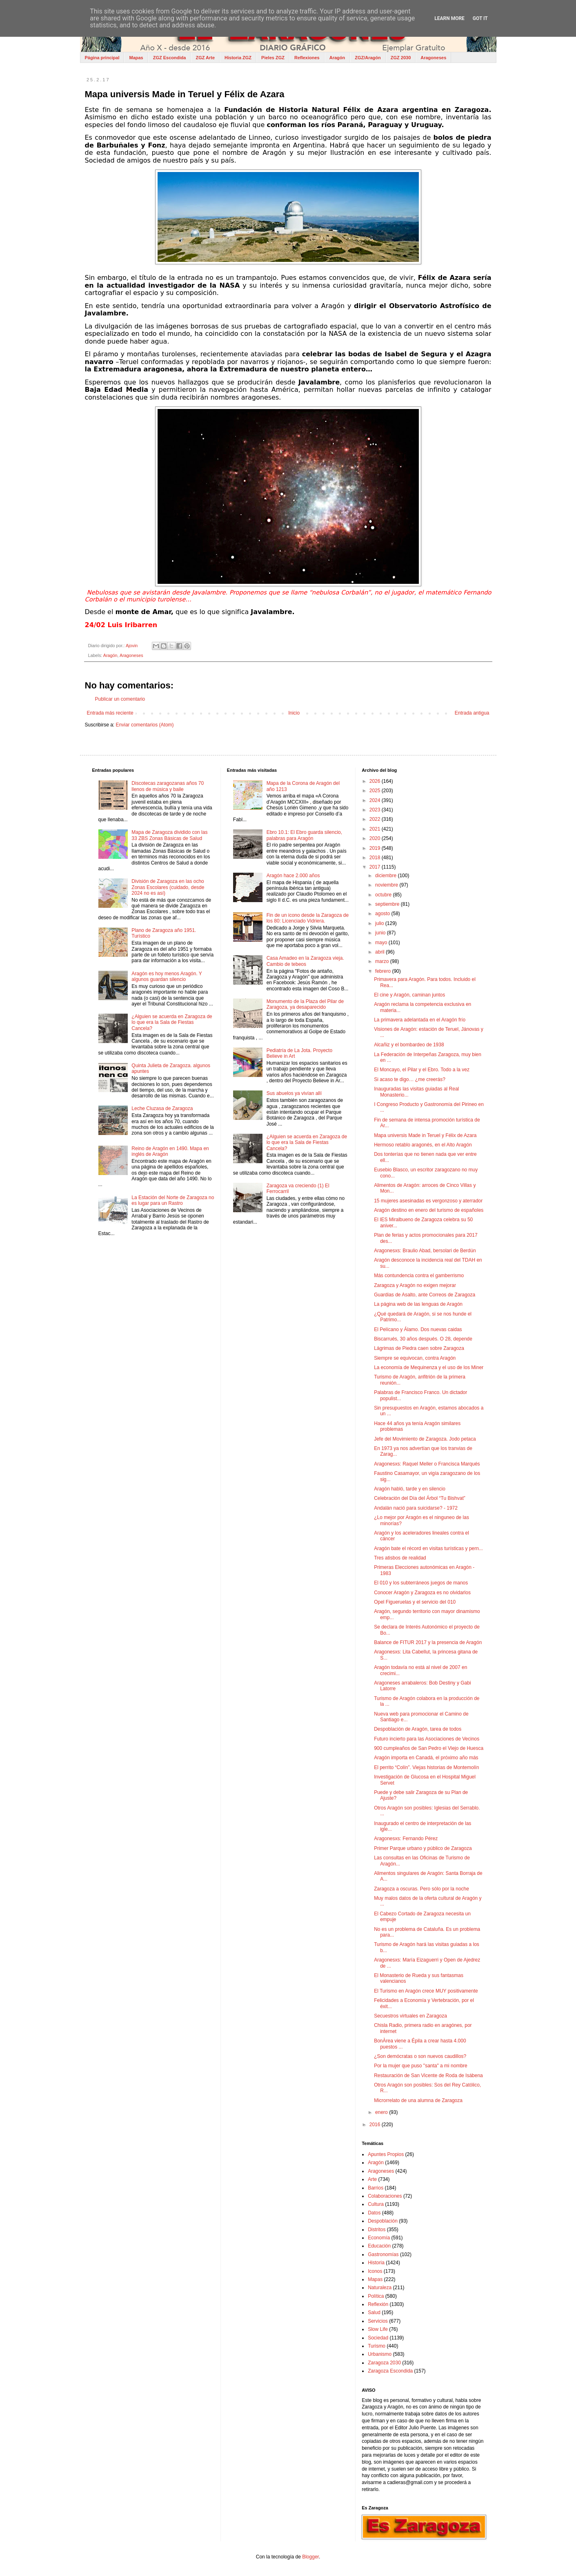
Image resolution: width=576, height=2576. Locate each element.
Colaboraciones (385, 2196)
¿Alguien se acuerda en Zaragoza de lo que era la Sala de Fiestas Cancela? (171, 1022)
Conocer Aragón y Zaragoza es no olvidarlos (422, 1592)
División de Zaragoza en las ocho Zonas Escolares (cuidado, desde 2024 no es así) (167, 887)
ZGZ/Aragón (368, 57)
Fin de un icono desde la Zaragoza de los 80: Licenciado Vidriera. (308, 918)
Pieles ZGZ (273, 57)
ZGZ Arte (205, 57)
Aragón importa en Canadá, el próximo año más (426, 1758)
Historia (376, 2262)
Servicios (378, 2321)
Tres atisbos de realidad (400, 1558)
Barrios (375, 2188)
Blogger (310, 2557)
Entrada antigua (472, 713)
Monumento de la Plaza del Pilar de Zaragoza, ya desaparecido (305, 1004)
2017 (375, 867)
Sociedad (378, 2338)
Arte (372, 2179)
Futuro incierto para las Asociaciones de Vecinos (426, 1739)
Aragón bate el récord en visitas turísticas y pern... (428, 1548)
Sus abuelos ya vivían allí (294, 1093)
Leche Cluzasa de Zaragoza (162, 1108)
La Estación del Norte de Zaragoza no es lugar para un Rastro (172, 1200)
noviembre (387, 885)
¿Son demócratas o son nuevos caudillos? (420, 2056)
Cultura (376, 2204)
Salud (374, 2312)
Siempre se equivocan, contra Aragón (415, 1358)
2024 (375, 800)
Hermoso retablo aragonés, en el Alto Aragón (422, 1145)
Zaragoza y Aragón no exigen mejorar (415, 1285)
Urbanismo (379, 2354)
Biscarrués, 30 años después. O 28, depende (423, 1339)
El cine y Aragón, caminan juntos (409, 995)
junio (381, 933)
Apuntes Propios (386, 2154)
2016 (375, 2124)
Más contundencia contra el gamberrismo (419, 1275)
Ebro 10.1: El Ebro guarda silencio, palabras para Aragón (304, 835)
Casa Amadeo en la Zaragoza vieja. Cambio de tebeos (305, 961)
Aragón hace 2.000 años (293, 875)
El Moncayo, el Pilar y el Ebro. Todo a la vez (421, 1069)
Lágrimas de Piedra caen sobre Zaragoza (419, 1348)
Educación (379, 2246)
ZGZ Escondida (169, 57)
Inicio (294, 713)
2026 (375, 781)
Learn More (449, 18)
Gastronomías (383, 2254)
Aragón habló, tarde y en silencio (409, 1489)
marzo (382, 961)
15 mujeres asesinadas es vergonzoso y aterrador (428, 1201)
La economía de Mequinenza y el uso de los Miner (428, 1367)
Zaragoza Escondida (390, 2371)
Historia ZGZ (238, 57)
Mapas (136, 57)
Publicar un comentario (120, 699)
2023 (375, 810)
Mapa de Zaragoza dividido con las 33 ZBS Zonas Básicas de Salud (169, 835)
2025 (375, 790)
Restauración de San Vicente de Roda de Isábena (428, 2075)
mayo (382, 942)
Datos (374, 2213)
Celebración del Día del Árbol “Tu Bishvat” (419, 1498)
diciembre (386, 875)
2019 (375, 848)
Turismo (376, 2346)
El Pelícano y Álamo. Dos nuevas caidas (418, 1329)
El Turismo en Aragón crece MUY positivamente (426, 1991)
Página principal (102, 57)
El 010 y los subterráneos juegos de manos (421, 1583)
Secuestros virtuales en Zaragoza (410, 2016)
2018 (375, 857)
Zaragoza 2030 (384, 2363)
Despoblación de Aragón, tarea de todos (417, 1729)
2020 (375, 838)
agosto (383, 913)
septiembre (388, 904)
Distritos (376, 2229)
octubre (384, 895)
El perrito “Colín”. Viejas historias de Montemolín (426, 1767)
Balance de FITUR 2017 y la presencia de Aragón (428, 1642)
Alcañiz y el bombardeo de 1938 (409, 1045)
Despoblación (383, 2221)
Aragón (337, 57)
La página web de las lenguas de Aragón (418, 1304)
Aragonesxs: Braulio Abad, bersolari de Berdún (425, 1250)
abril (380, 952)
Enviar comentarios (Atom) (145, 725)
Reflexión (378, 2304)
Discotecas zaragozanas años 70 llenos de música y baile (167, 786)
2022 (375, 819)
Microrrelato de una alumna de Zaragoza (418, 2100)
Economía (379, 2238)
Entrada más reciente (110, 713)
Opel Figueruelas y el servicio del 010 (415, 1602)
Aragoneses (433, 57)
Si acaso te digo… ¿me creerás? (409, 1079)
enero (382, 2112)
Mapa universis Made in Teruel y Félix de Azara (425, 1135)
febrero (383, 971)
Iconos (375, 2271)
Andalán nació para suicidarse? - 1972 (416, 1508)
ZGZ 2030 (401, 57)
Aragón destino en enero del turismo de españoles (428, 1210)
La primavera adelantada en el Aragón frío (419, 1020)
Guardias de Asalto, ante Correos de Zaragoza (424, 1295)
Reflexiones (307, 57)
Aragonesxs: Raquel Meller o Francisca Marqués (427, 1464)
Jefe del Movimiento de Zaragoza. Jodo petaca (425, 1439)
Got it (480, 18)
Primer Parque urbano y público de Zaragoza (422, 1848)
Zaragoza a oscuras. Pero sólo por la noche (421, 1889)
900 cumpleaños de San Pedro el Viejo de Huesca (428, 1748)
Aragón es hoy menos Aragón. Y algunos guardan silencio (166, 976)
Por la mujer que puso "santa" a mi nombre (420, 2066)
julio (380, 923)
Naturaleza (379, 2287)
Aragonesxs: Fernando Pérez (406, 1838)
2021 (375, 829)
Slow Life (378, 2329)
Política (376, 2296)
